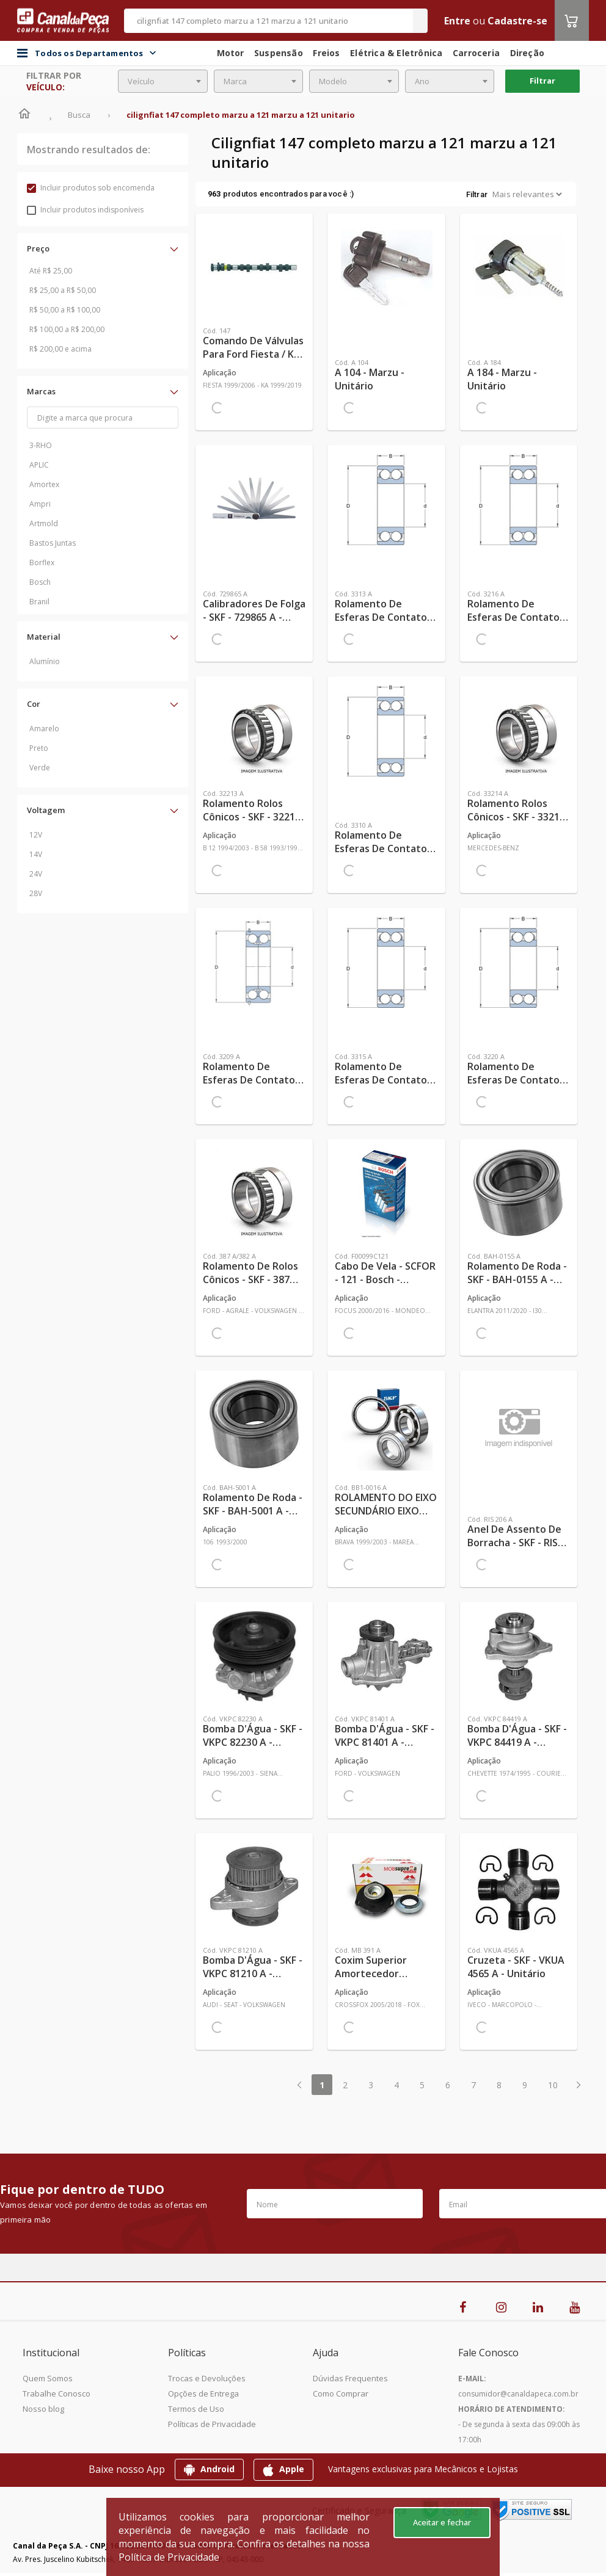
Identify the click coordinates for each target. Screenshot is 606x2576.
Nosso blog (43, 2408)
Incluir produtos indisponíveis (85, 209)
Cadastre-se (517, 20)
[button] (102, 248)
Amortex (44, 484)
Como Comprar (340, 2393)
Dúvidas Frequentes (350, 2378)
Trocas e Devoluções (207, 2378)
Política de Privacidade (169, 2557)
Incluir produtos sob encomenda (91, 188)
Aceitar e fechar (442, 2522)
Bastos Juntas (52, 543)
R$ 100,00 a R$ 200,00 (66, 329)
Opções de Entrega (203, 2393)
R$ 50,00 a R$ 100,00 (64, 310)
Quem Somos (48, 2378)
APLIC (39, 465)
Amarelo (44, 728)
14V (35, 854)
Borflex (41, 562)
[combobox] (163, 81)
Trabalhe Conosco (56, 2393)
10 (553, 2085)
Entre (457, 20)
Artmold (43, 523)
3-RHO (40, 445)
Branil (39, 601)
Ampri (40, 504)
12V (35, 835)
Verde (39, 767)
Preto (38, 748)
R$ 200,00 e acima (60, 349)
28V (35, 893)
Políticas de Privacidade (212, 2424)
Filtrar (542, 80)
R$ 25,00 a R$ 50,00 (62, 290)
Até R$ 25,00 (50, 271)
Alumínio (44, 661)
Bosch (40, 582)
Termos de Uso (196, 2408)
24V (35, 874)
